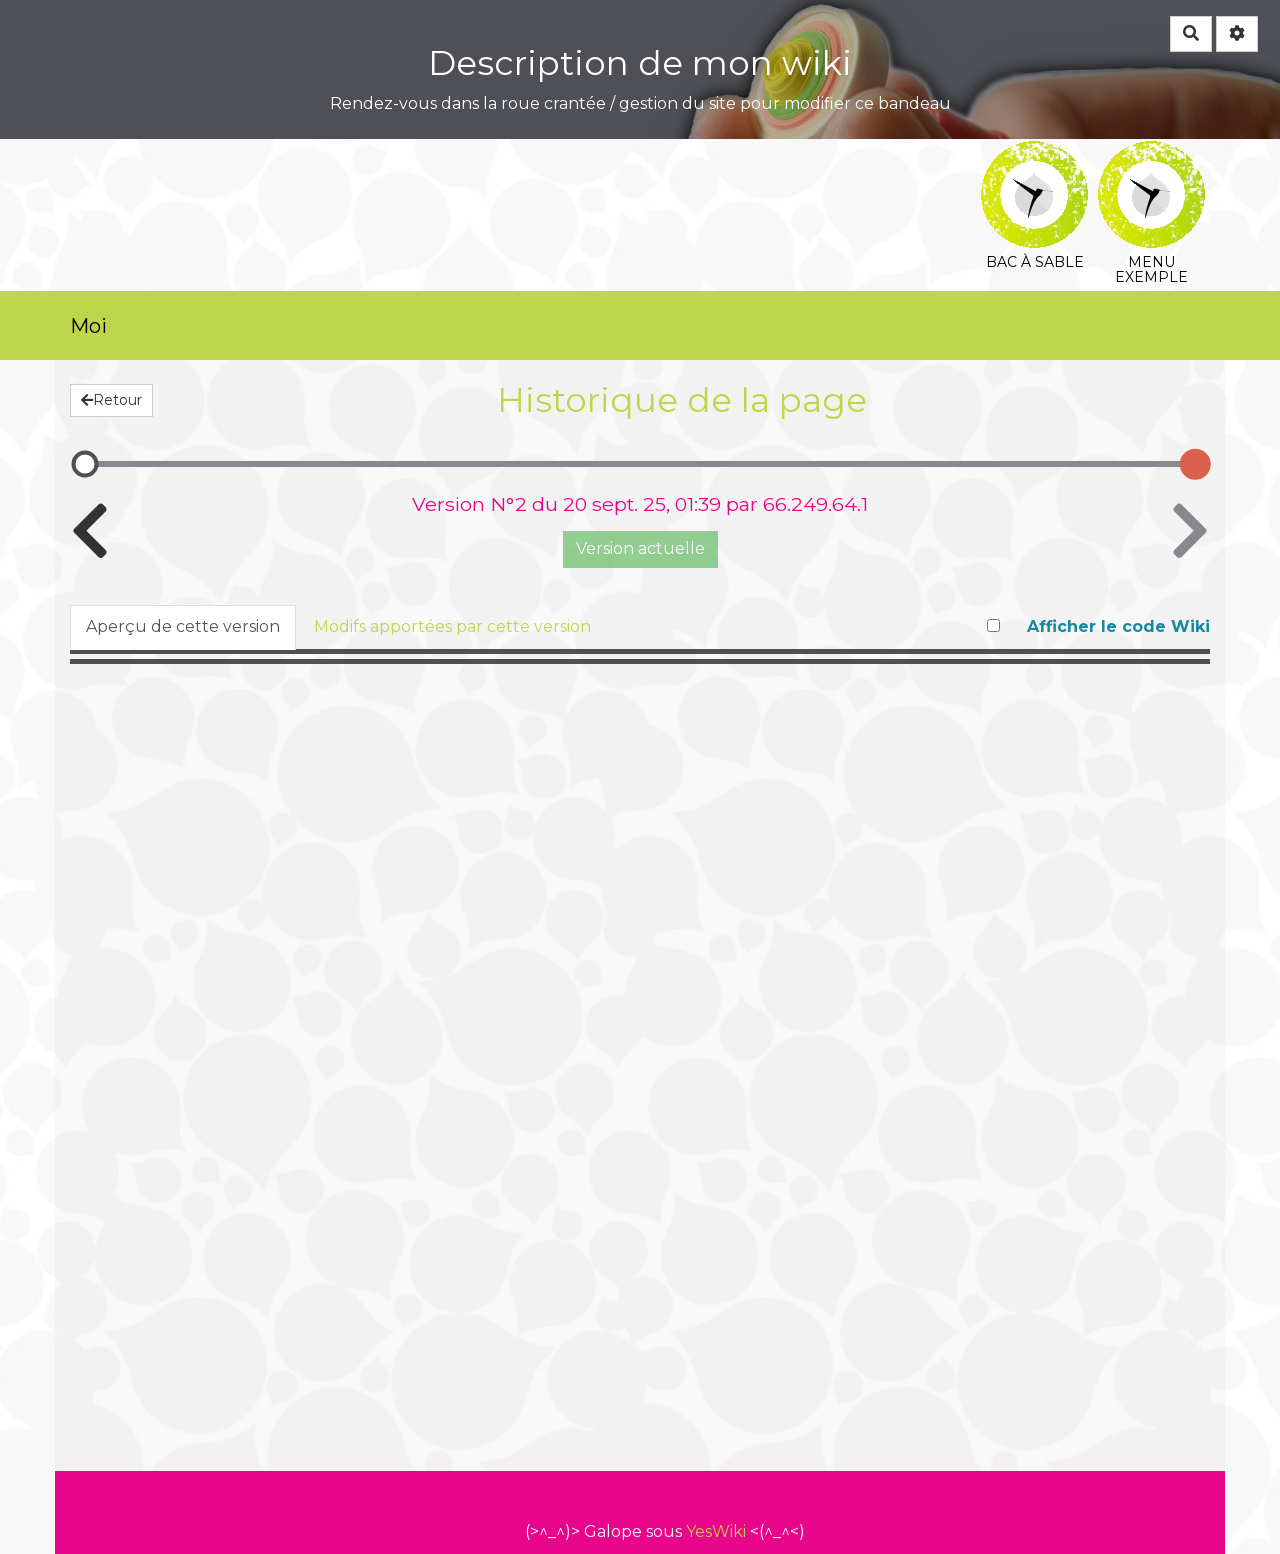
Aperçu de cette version (183, 626)
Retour (111, 400)
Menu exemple (1151, 154)
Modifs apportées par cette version (452, 626)
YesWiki (716, 1531)
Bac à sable (1034, 154)
